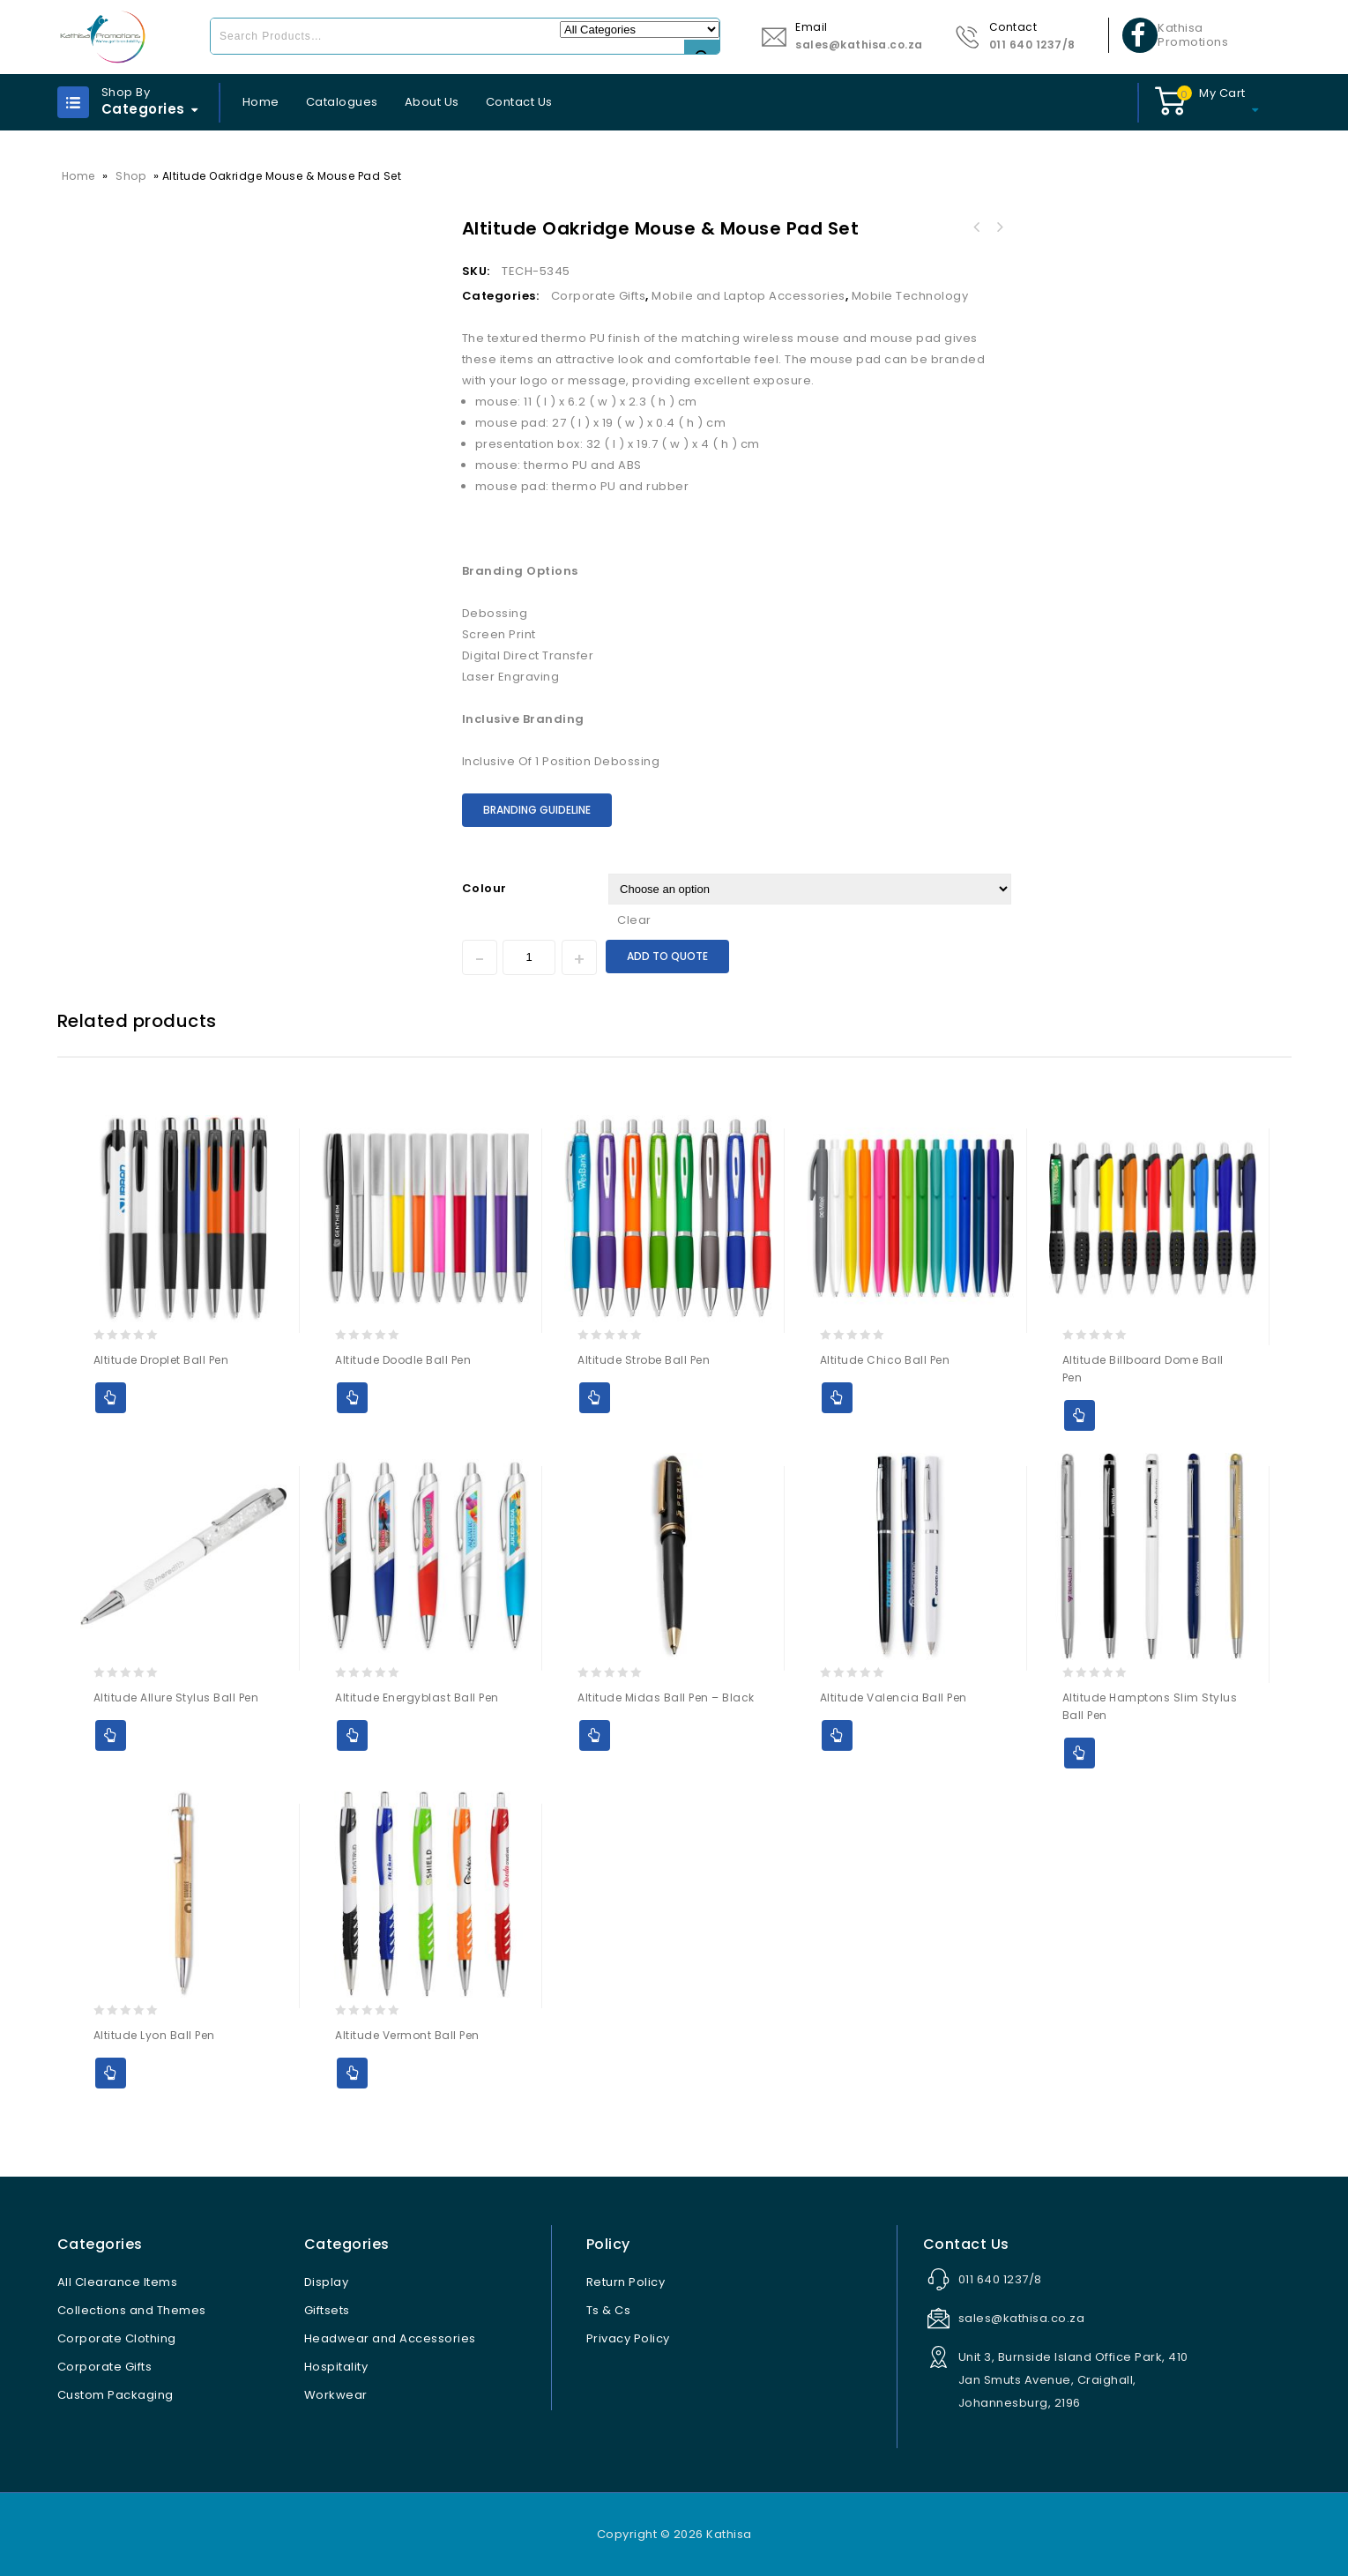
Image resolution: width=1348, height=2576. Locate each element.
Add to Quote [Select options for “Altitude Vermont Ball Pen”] (352, 2073)
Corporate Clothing (116, 2338)
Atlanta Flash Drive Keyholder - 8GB (977, 227)
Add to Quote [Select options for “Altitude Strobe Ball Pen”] (594, 1397)
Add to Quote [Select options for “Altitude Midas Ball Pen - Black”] (594, 1735)
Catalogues (342, 101)
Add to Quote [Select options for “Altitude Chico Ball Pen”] (837, 1397)
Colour (484, 888)
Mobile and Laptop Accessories (748, 295)
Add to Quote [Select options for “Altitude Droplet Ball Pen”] (110, 1397)
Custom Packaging (115, 2394)
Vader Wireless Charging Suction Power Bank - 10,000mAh (999, 227)
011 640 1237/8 (1032, 44)
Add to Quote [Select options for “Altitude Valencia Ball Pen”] (837, 1735)
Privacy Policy (628, 2338)
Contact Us (519, 101)
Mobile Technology (910, 295)
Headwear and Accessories (390, 2338)
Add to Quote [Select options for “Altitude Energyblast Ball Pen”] (352, 1735)
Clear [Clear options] (634, 920)
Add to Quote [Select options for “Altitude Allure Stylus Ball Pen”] (110, 1735)
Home (260, 101)
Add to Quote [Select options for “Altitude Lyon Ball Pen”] (110, 2073)
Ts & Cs (608, 2310)
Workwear (336, 2394)
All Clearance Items (117, 2282)
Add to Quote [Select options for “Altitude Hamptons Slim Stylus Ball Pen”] (1079, 1753)
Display (326, 2282)
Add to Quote (667, 956)
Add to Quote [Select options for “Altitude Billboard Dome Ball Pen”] (1079, 1415)
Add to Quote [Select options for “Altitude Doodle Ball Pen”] (352, 1397)
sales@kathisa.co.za (859, 44)
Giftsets (327, 2310)
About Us (432, 101)
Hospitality (336, 2366)
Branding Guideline (537, 809)
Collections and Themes (131, 2310)
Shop (130, 175)
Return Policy (626, 2282)
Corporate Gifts (598, 295)
